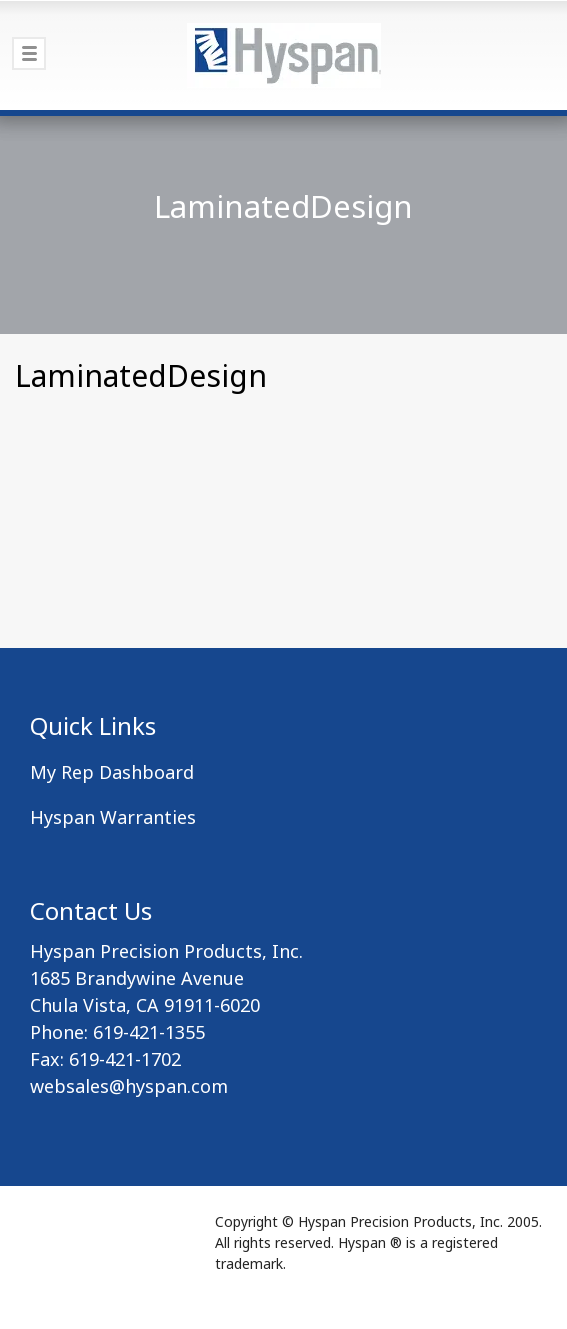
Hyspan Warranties (113, 817)
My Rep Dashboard (112, 772)
